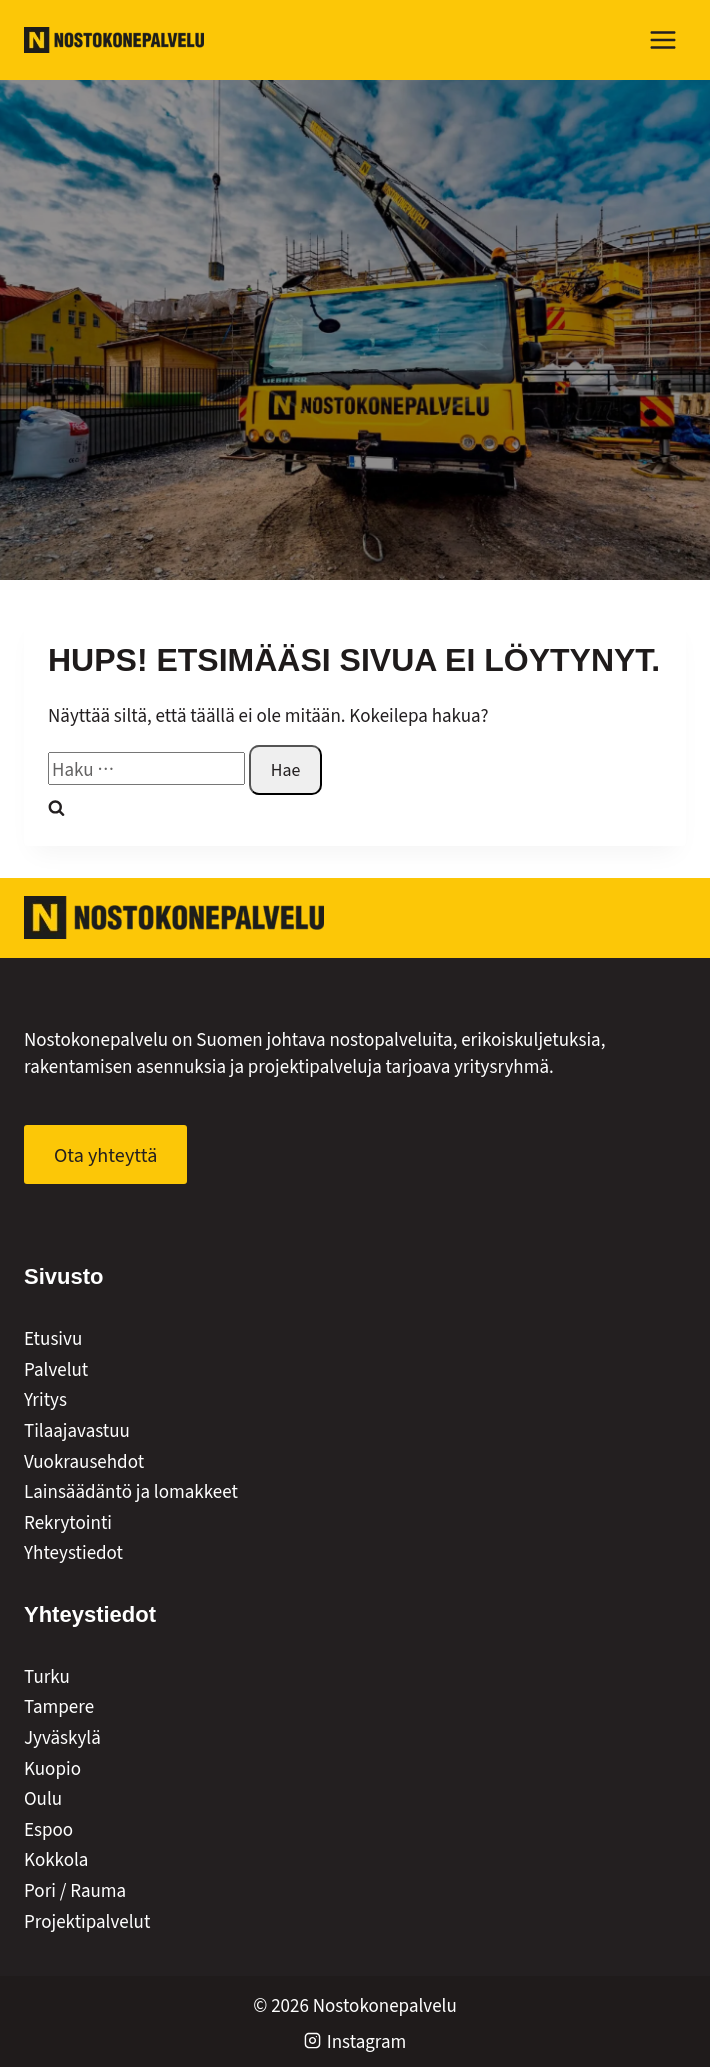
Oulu (43, 1797)
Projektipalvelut (87, 1920)
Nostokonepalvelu (385, 2004)
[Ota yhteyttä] (105, 1154)
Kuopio (52, 1767)
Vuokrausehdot (84, 1460)
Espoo (48, 1828)
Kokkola (56, 1858)
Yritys (45, 1398)
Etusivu (53, 1337)
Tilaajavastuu (77, 1429)
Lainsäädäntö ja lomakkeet (131, 1490)
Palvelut (56, 1368)
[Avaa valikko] (662, 39)
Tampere (59, 1705)
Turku (47, 1675)
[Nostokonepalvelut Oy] (174, 917)
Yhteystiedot (73, 1551)
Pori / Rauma (75, 1889)
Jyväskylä (62, 1736)
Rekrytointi (68, 1521)
